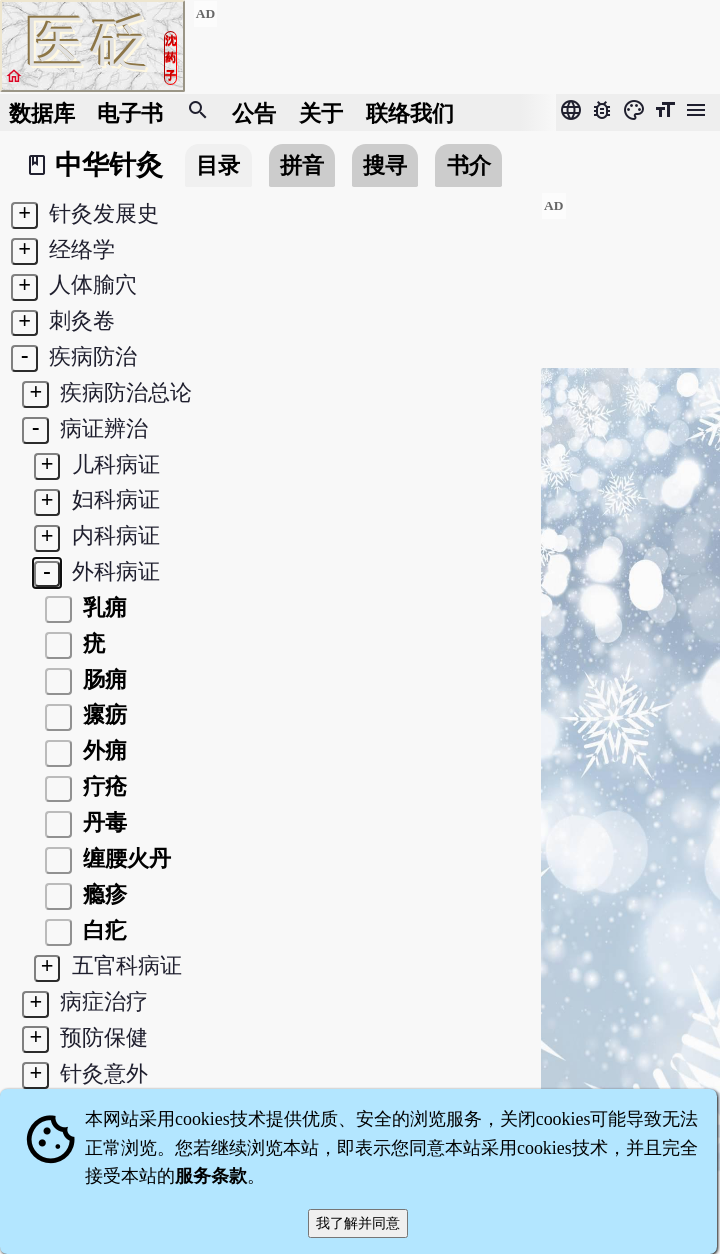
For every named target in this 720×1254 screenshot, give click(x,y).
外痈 (102, 750)
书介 (469, 165)
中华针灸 (109, 165)
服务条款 (211, 1176)
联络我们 (410, 112)
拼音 (302, 165)
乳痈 (102, 607)
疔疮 (102, 786)
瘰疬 (102, 714)
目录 (218, 165)
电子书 (130, 112)
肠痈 (102, 679)
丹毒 (102, 822)
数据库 (42, 112)
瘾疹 (102, 894)
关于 (321, 112)
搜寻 (385, 165)
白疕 (102, 930)
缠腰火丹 (124, 858)
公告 (254, 112)
